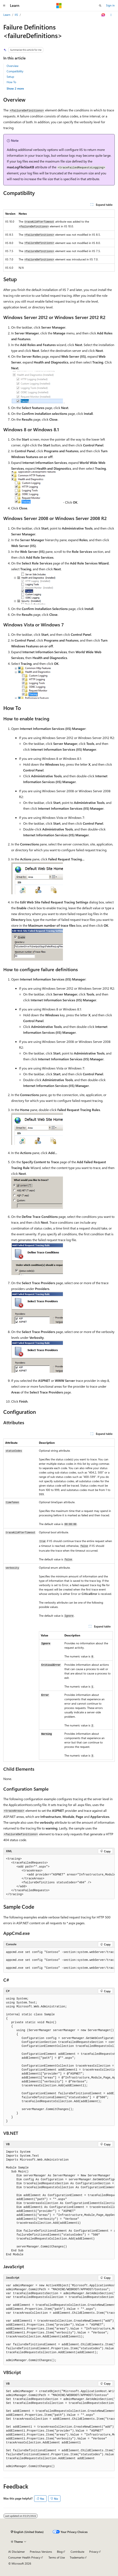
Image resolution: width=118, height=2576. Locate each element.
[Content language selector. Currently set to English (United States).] (27, 2532)
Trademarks (77, 2557)
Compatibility (15, 71)
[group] (59, 1876)
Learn (6, 15)
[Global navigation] (4, 5)
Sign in (110, 5)
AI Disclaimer (16, 2552)
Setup (10, 77)
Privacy (93, 2552)
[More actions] (111, 15)
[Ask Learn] (103, 15)
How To (11, 82)
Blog (60, 2552)
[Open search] (100, 5)
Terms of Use (56, 2557)
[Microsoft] (59, 5)
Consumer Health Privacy (24, 2557)
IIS (16, 15)
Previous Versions (41, 2552)
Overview (12, 66)
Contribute (77, 2552)
